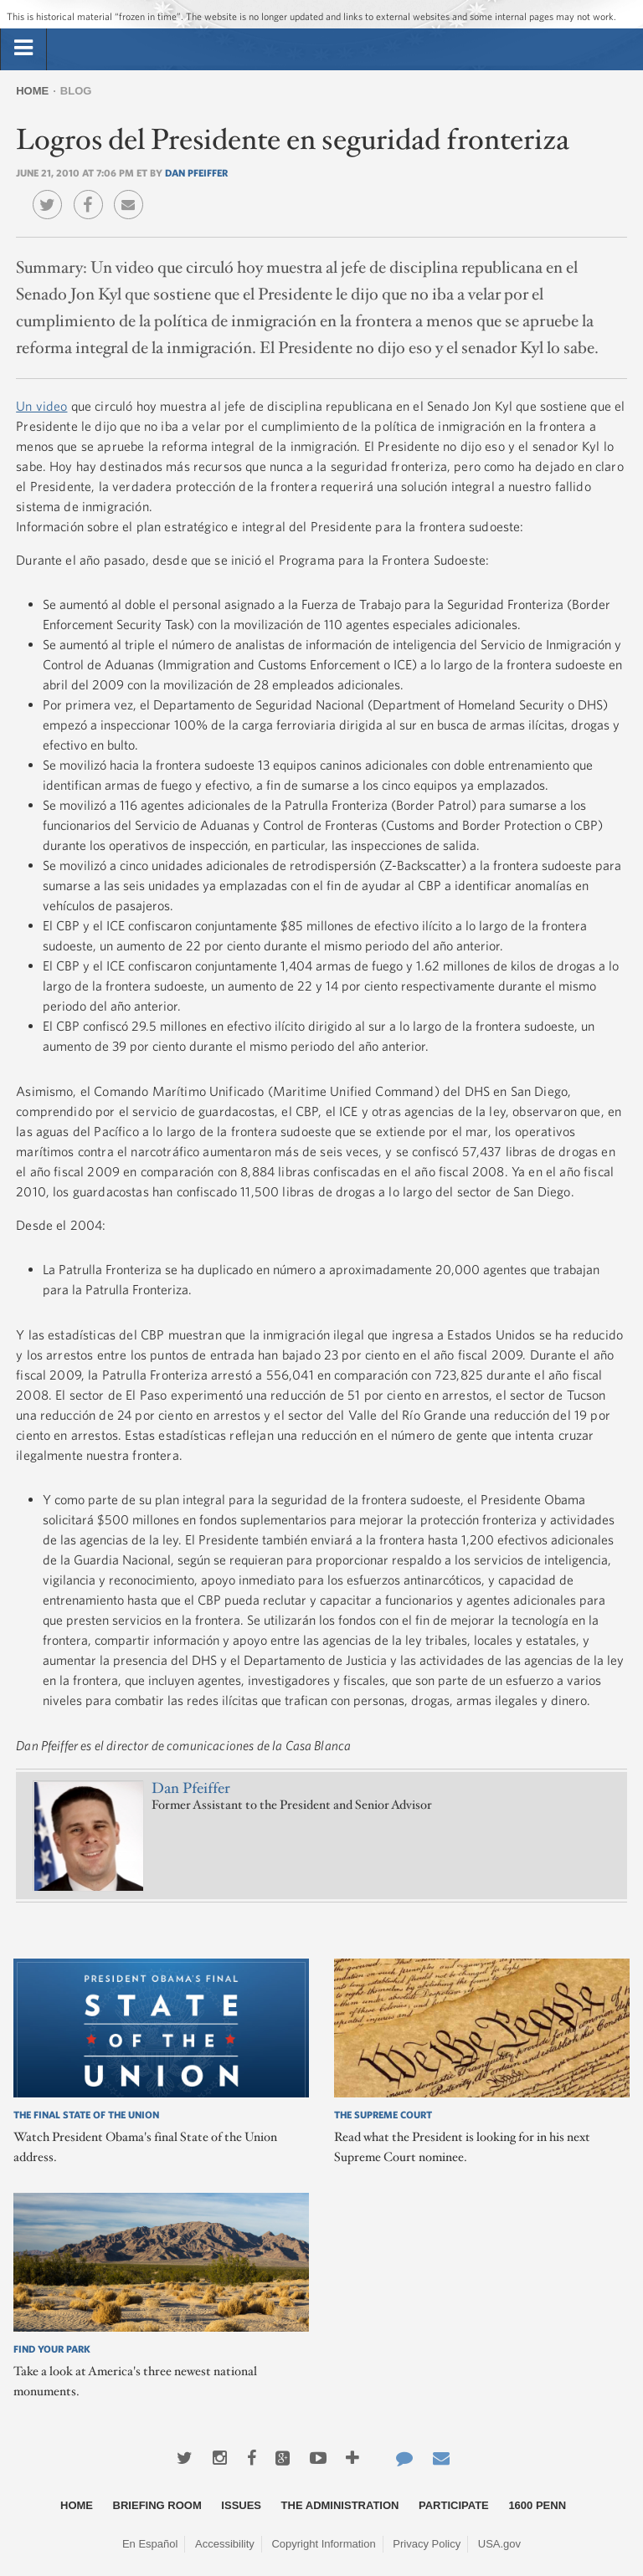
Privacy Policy (426, 2544)
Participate (454, 2505)
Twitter (51, 192)
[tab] (23, 48)
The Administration (340, 2505)
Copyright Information (323, 2544)
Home (32, 91)
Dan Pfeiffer (196, 172)
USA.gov (499, 2544)
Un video (41, 405)
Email (133, 192)
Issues (241, 2505)
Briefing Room (157, 2505)
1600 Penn (537, 2505)
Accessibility (225, 2544)
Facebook (92, 192)
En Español (150, 2544)
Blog (76, 91)
